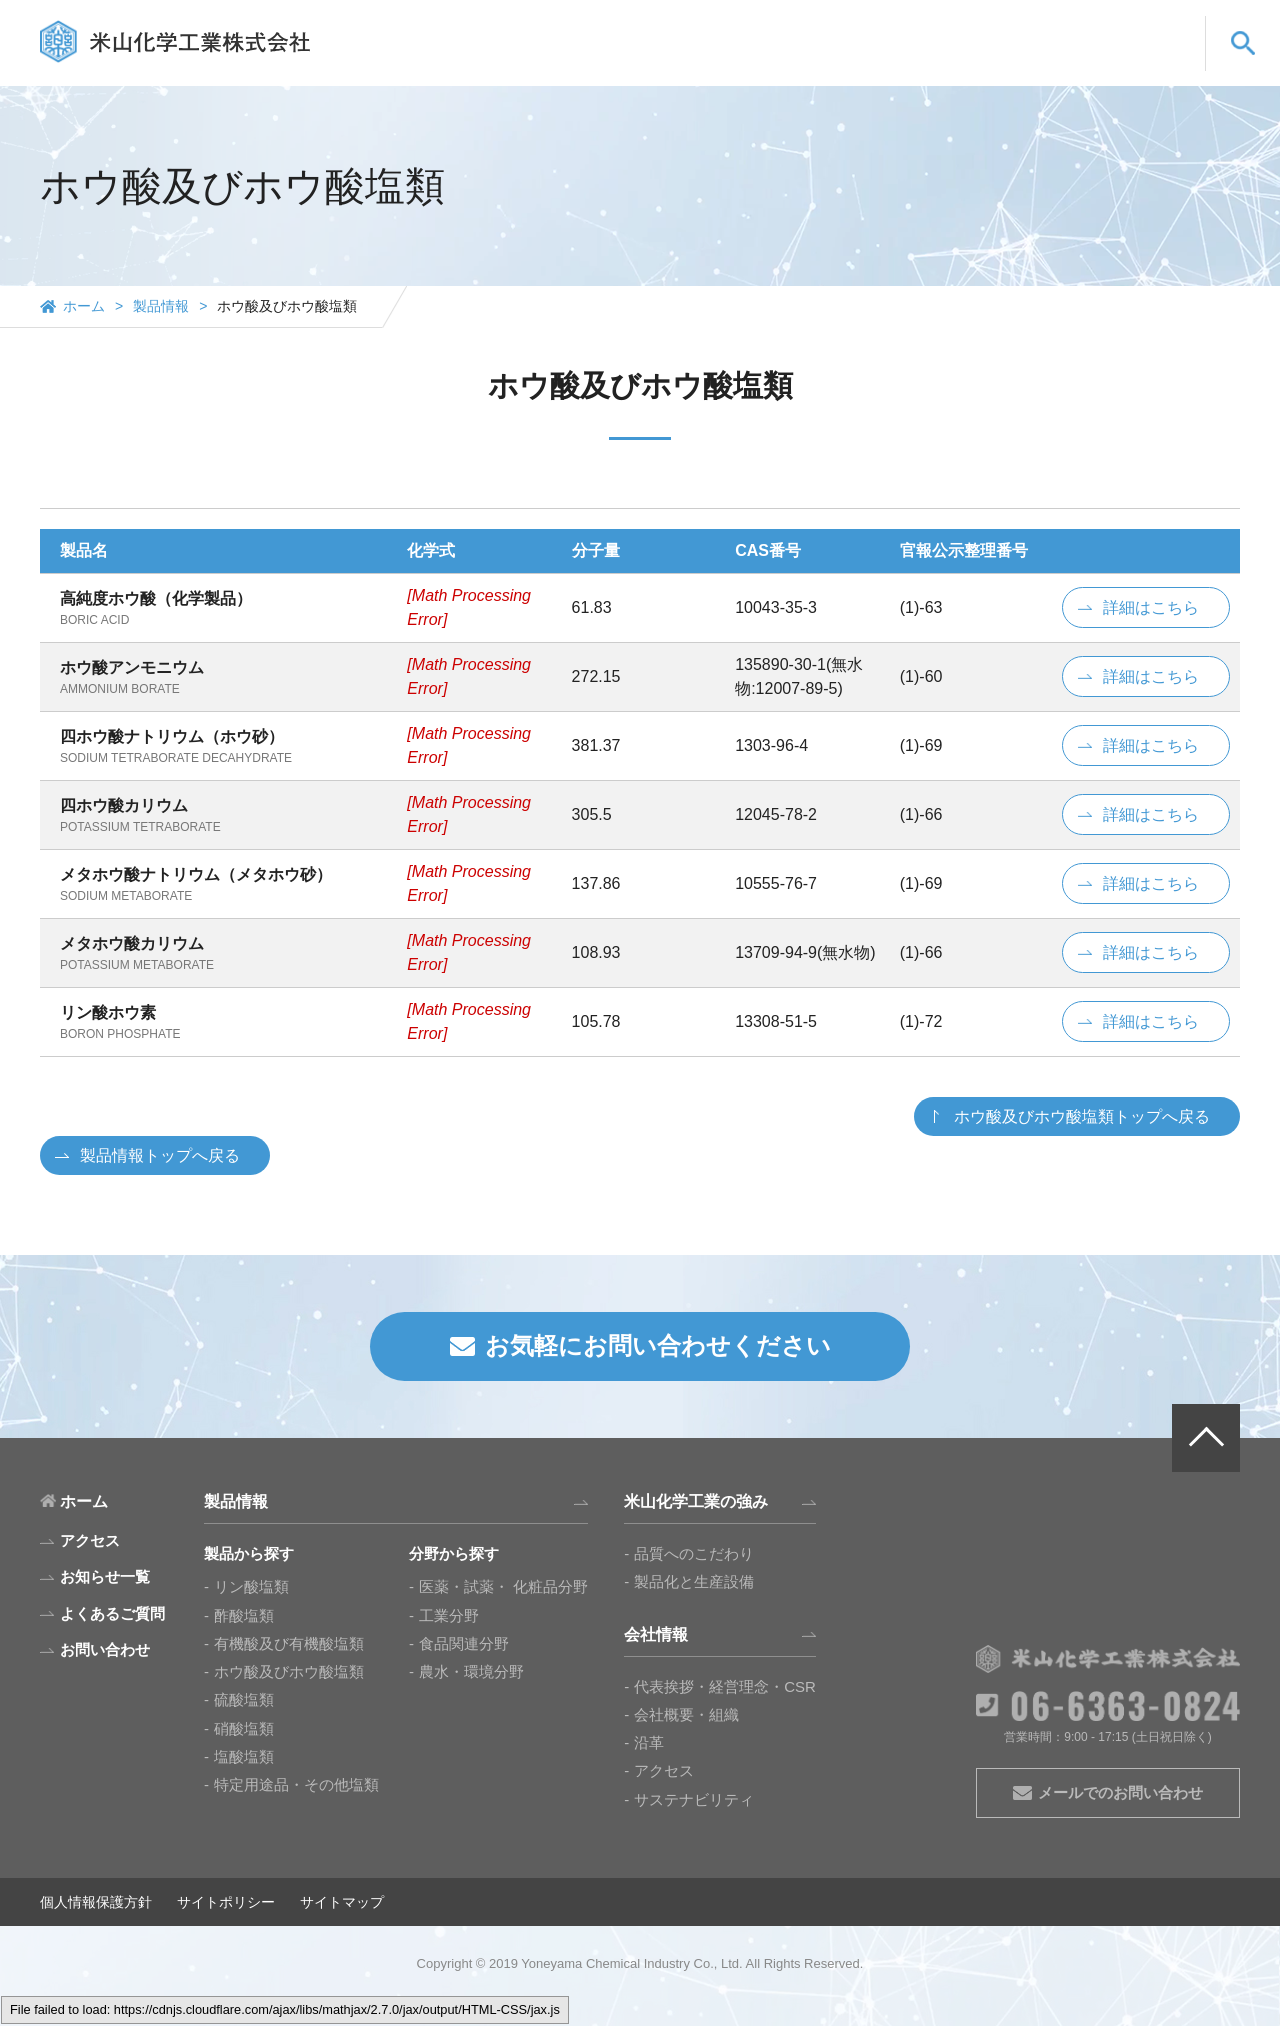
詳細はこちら (1151, 607)
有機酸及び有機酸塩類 (289, 1643)
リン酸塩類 (251, 1586)
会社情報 (905, 62)
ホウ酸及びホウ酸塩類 (289, 1671)
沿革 (649, 1742)
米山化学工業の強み (782, 62)
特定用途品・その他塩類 (296, 1784)
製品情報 (660, 62)
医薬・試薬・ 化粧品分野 (503, 1586)
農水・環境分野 (471, 1671)
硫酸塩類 (244, 1699)
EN (1099, 26)
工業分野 (449, 1615)
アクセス (664, 1770)
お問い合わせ (1135, 62)
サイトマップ (342, 1902)
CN (1153, 26)
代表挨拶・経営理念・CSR (725, 1686)
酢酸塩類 (244, 1615)
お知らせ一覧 (105, 1576)
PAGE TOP (1206, 1438)
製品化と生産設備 (694, 1581)
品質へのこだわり (694, 1553)
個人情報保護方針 (96, 1902)
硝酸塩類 (244, 1728)
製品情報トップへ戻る (160, 1155)
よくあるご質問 (1012, 62)
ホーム (84, 306)
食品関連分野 (464, 1643)
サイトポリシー (226, 1902)
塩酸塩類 (244, 1756)
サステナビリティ (694, 1799)
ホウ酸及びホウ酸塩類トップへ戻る (1082, 1116)
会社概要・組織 (686, 1714)
